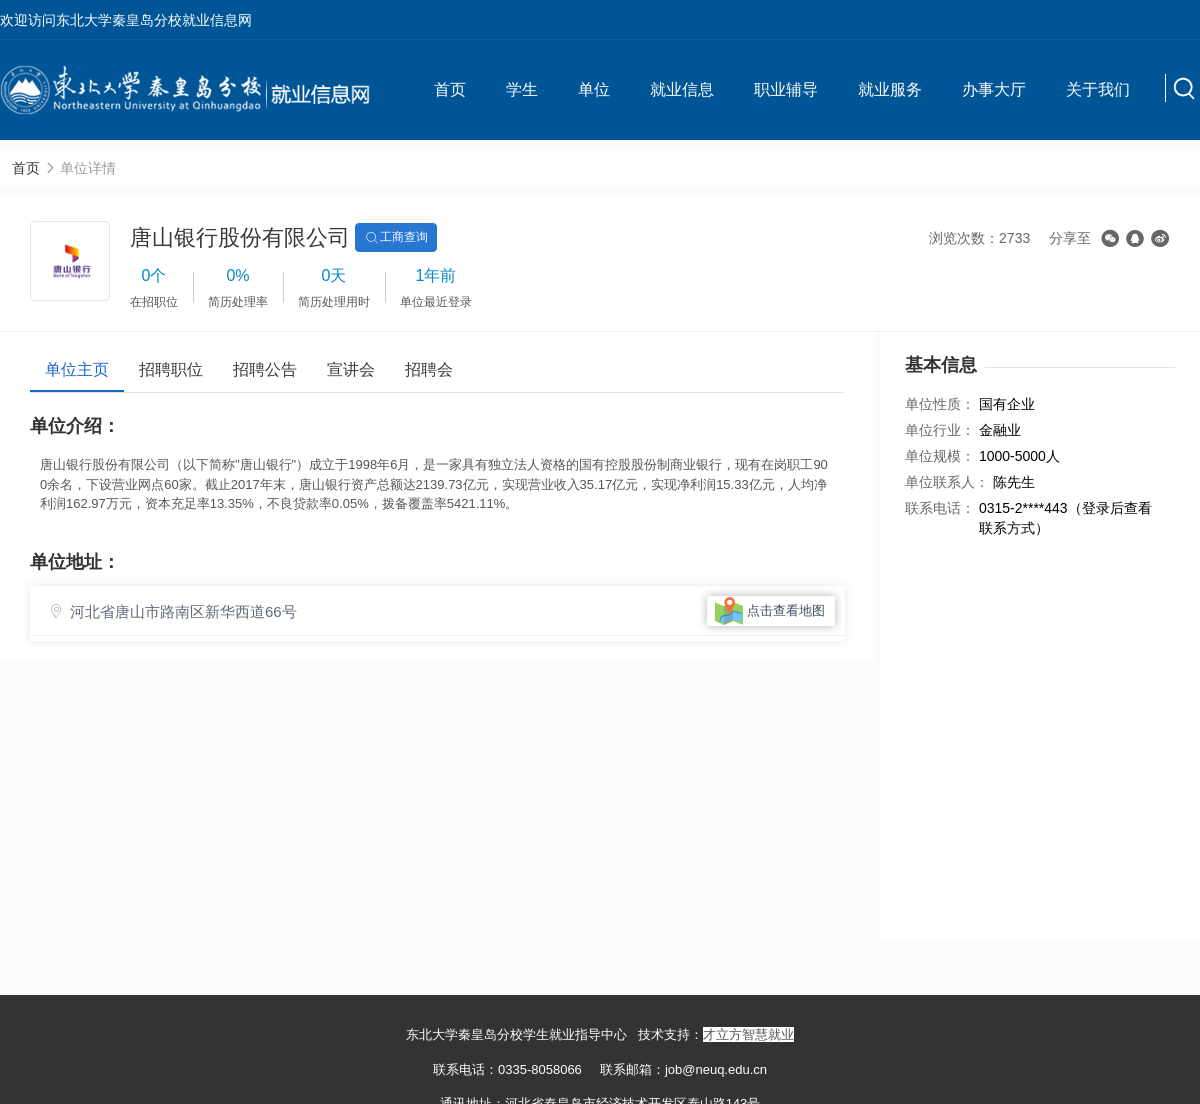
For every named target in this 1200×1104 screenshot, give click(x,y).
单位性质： (940, 404)
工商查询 (396, 238)
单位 (594, 89)
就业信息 (682, 89)
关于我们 (1098, 89)
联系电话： (940, 508)
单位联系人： (947, 482)
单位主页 (77, 369)
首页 (450, 89)
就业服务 (890, 89)
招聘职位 (171, 369)
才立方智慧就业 (748, 1034)
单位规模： (940, 456)
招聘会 (429, 369)
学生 (522, 89)
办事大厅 (994, 89)
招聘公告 (265, 369)
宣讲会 (351, 369)
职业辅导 (786, 89)
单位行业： (940, 430)
